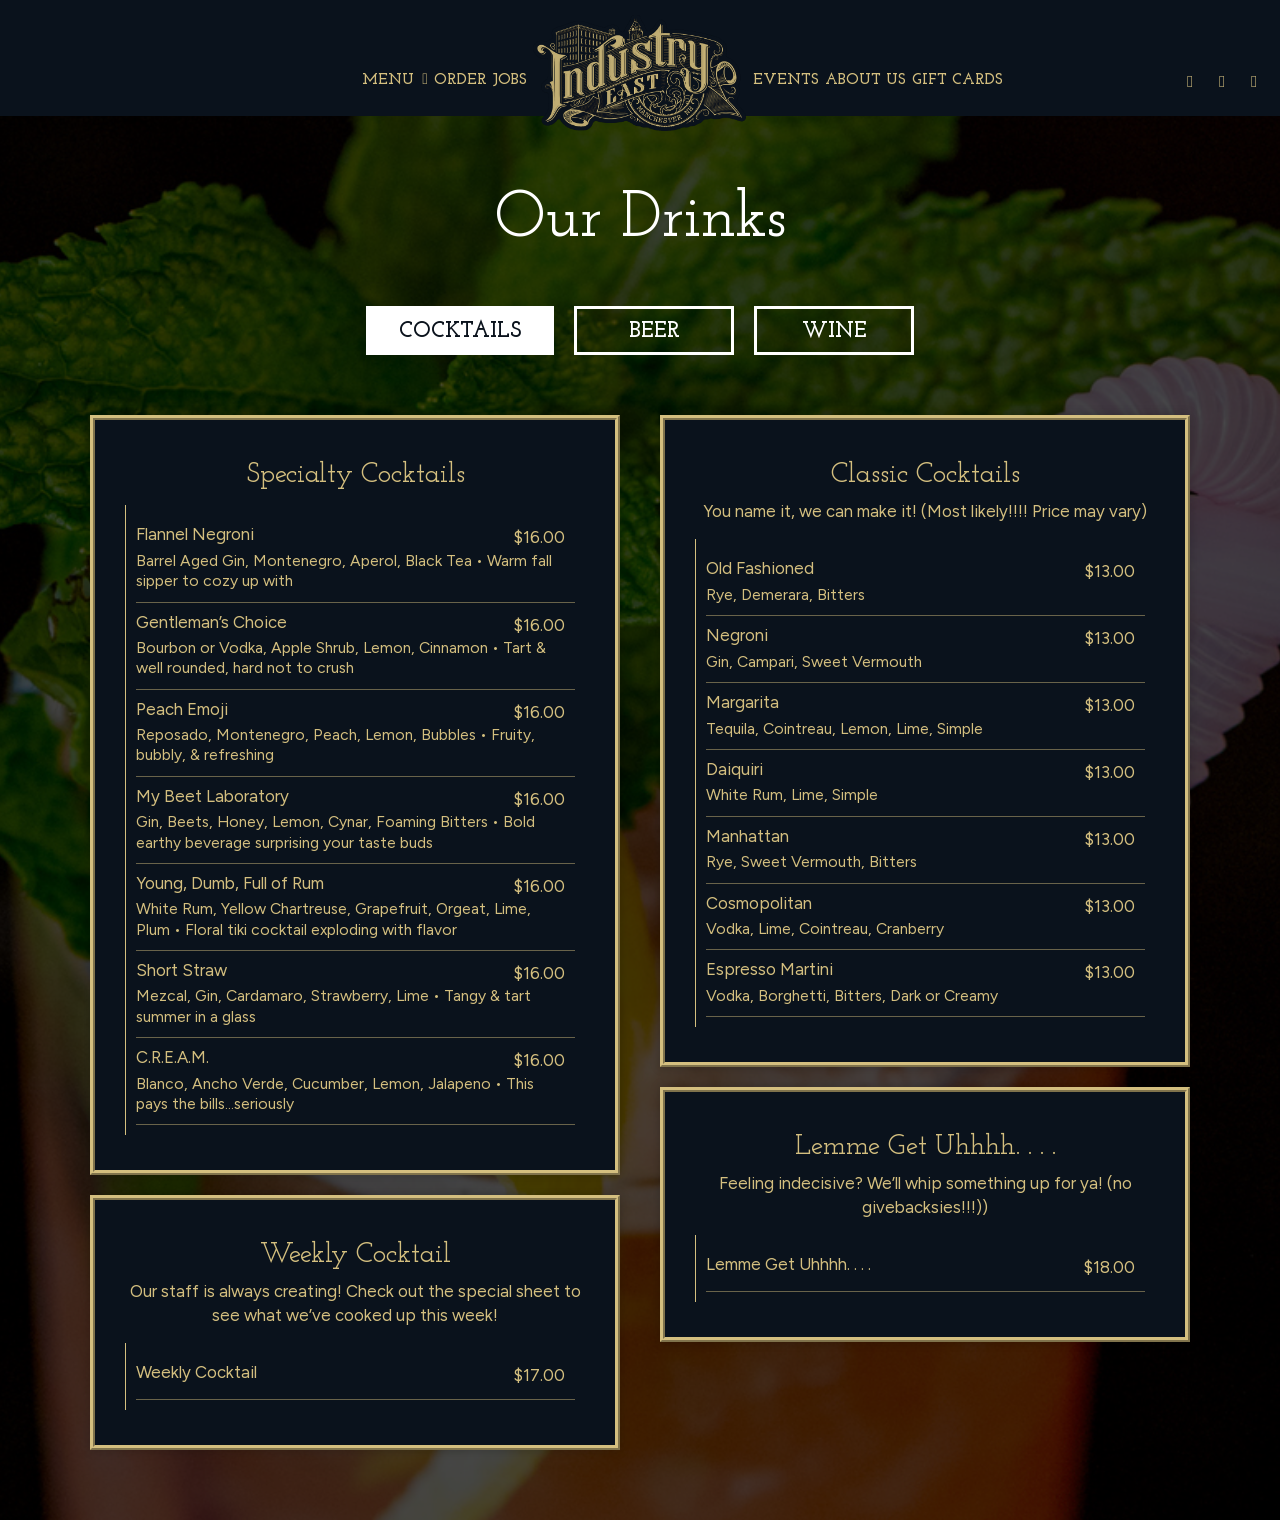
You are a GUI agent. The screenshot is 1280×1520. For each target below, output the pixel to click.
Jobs (510, 80)
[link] (640, 73)
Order (460, 80)
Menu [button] (395, 79)
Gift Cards (957, 80)
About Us (865, 80)
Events (786, 80)
